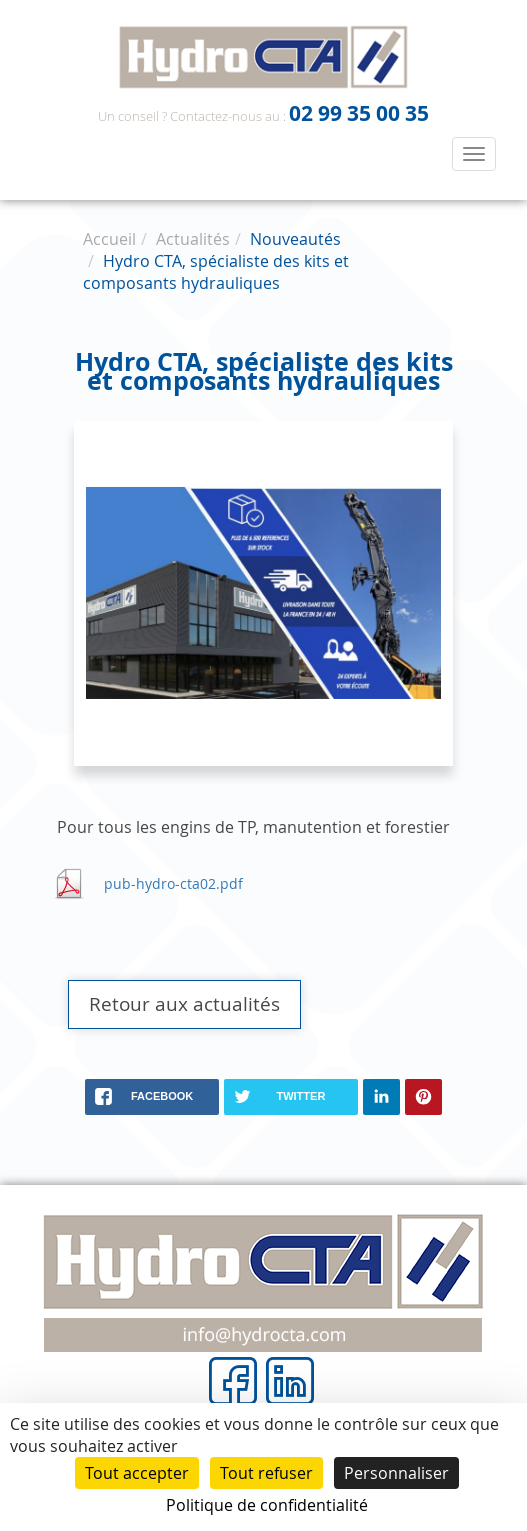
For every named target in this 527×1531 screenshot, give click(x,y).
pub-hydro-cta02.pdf (173, 883)
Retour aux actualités (184, 1004)
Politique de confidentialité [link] (267, 1505)
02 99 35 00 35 (359, 113)
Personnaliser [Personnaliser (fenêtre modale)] (396, 1473)
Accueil (109, 239)
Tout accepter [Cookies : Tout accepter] (137, 1473)
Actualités (193, 239)
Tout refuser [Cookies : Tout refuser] (266, 1473)
